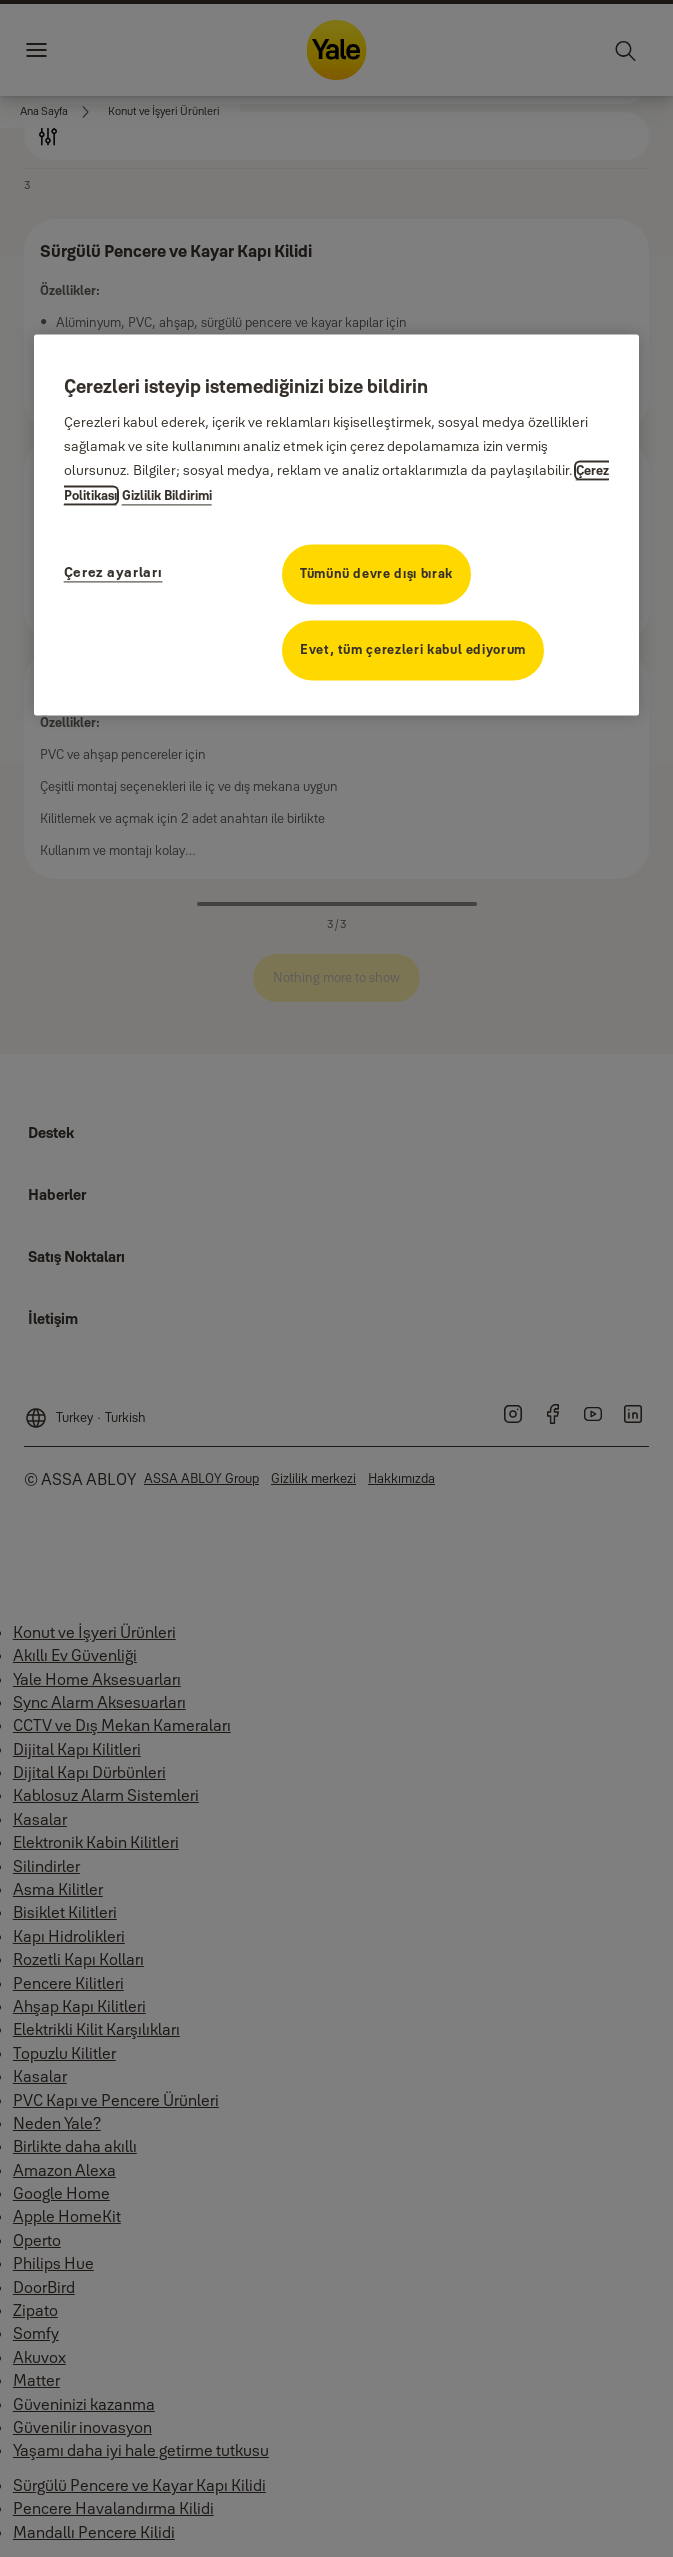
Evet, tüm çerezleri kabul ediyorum (413, 650)
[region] (337, 525)
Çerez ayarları (113, 573)
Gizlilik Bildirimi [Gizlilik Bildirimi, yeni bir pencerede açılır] (167, 496)
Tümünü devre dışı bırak (376, 574)
